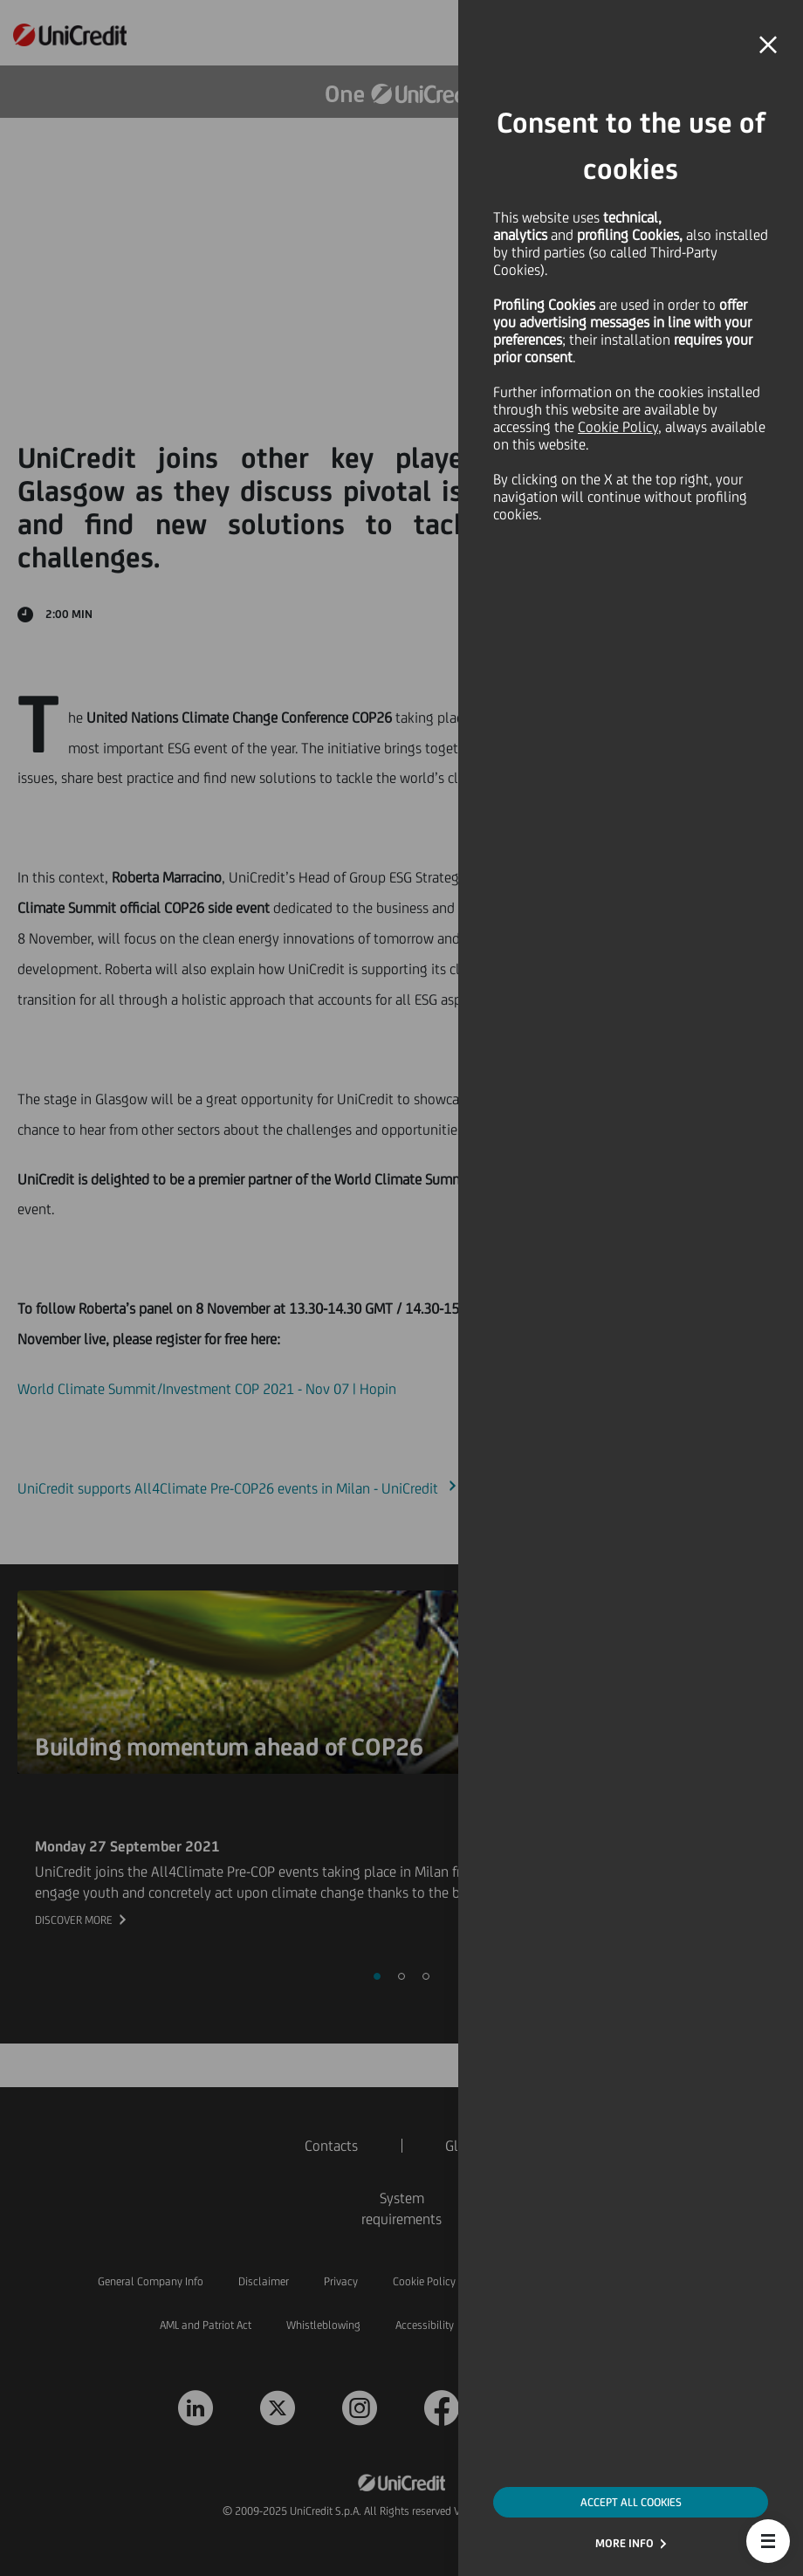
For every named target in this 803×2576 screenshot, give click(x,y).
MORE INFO (624, 2543)
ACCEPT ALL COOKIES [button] (631, 2502)
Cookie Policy (618, 427)
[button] (768, 2541)
